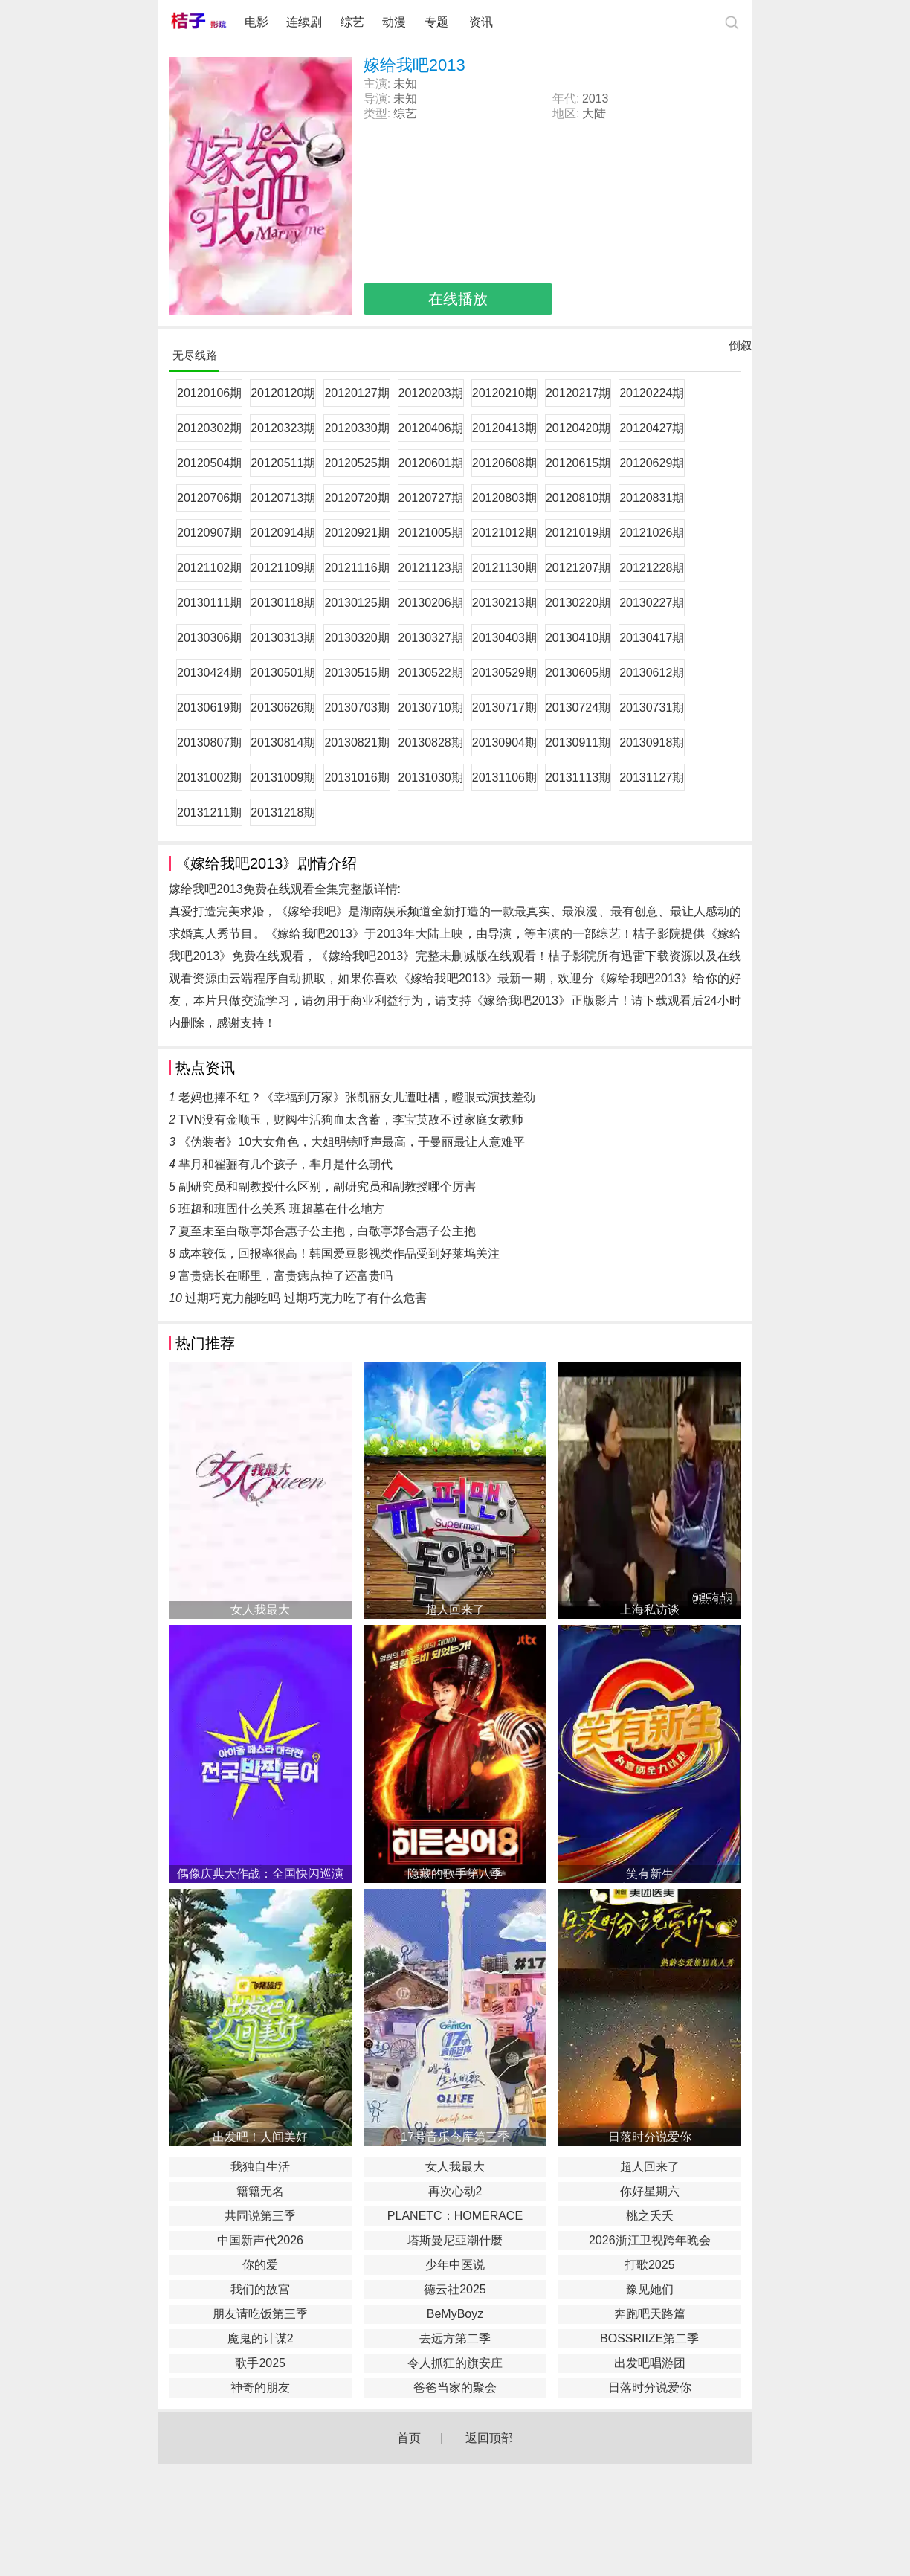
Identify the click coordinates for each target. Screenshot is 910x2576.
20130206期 (430, 602)
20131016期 (356, 777)
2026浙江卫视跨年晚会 (650, 2240)
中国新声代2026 (260, 2240)
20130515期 (356, 672)
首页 (409, 2438)
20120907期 (209, 533)
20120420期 (578, 428)
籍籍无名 (260, 2191)
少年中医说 (455, 2264)
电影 (256, 22)
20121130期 (504, 567)
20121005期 (430, 533)
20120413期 (504, 428)
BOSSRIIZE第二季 (649, 2338)
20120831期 (651, 498)
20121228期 (651, 567)
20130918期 (651, 742)
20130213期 (504, 602)
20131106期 (504, 777)
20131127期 (651, 777)
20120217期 (578, 393)
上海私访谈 (650, 1609)
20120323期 (283, 428)
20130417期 (651, 637)
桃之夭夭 (650, 2215)
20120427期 (651, 428)
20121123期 (430, 567)
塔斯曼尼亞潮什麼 (455, 2240)
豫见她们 (650, 2289)
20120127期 (356, 393)
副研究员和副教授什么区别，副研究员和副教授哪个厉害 (327, 1186)
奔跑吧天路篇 (649, 2314)
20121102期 (209, 567)
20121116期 (356, 567)
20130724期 (578, 707)
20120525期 (356, 463)
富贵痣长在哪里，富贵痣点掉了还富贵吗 (285, 1275)
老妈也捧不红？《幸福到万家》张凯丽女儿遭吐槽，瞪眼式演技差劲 (356, 1097)
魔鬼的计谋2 (261, 2338)
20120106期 (209, 393)
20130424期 (209, 672)
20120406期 (430, 428)
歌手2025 (260, 2363)
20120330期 (356, 428)
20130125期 (356, 602)
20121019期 (578, 533)
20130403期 (504, 637)
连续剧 (304, 22)
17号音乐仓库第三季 (455, 2137)
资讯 (481, 22)
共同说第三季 (260, 2215)
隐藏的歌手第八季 (455, 1873)
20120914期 (283, 533)
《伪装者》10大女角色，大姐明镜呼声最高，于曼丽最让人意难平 (351, 1142)
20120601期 (430, 463)
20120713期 (283, 498)
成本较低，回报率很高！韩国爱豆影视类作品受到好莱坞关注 (339, 1253)
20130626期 (283, 707)
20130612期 (651, 672)
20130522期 (430, 672)
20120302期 (209, 428)
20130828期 (430, 742)
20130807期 (209, 742)
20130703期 (356, 707)
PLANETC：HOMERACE (455, 2215)
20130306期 (209, 637)
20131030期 (430, 777)
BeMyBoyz (455, 2314)
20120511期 (283, 463)
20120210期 (504, 393)
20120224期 (651, 393)
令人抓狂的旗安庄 (455, 2363)
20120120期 (283, 393)
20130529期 (504, 672)
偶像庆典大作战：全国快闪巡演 (260, 1873)
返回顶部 (489, 2438)
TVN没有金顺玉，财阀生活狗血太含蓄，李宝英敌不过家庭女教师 (350, 1119)
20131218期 (283, 812)
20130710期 (430, 707)
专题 (438, 22)
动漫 (394, 22)
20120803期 (504, 498)
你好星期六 (650, 2191)
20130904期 (504, 742)
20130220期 (578, 602)
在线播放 (458, 299)
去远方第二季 (455, 2338)
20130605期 (578, 672)
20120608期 (504, 463)
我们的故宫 (260, 2289)
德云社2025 (455, 2289)
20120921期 (356, 533)
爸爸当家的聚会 (455, 2387)
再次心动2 (455, 2191)
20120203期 (430, 393)
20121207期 (578, 567)
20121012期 (504, 533)
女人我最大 (260, 1609)
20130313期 (283, 637)
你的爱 (260, 2264)
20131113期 (578, 777)
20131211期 (209, 812)
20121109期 (283, 567)
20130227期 (651, 602)
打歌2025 (650, 2264)
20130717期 (504, 707)
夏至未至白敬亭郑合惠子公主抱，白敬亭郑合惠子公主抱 (327, 1231)
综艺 (352, 22)
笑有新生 (650, 1873)
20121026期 (651, 533)
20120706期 (209, 498)
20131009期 (283, 777)
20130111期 (209, 602)
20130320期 (356, 637)
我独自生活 (260, 2166)
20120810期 (578, 498)
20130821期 (356, 742)
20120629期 (651, 463)
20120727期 (430, 498)
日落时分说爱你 (649, 2137)
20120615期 (578, 463)
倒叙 (740, 349)
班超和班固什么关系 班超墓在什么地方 (281, 1208)
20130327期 (430, 637)
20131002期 (209, 777)
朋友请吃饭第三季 (260, 2314)
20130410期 (578, 637)
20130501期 (283, 672)
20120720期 (356, 498)
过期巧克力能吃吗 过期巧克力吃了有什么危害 (305, 1298)
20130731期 (651, 707)
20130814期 (283, 742)
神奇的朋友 (260, 2387)
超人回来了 (455, 1609)
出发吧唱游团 (649, 2363)
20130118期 (283, 602)
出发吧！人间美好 (260, 2137)
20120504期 (209, 463)
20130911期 (578, 742)
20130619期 (209, 707)
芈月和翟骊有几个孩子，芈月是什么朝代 (285, 1164)
